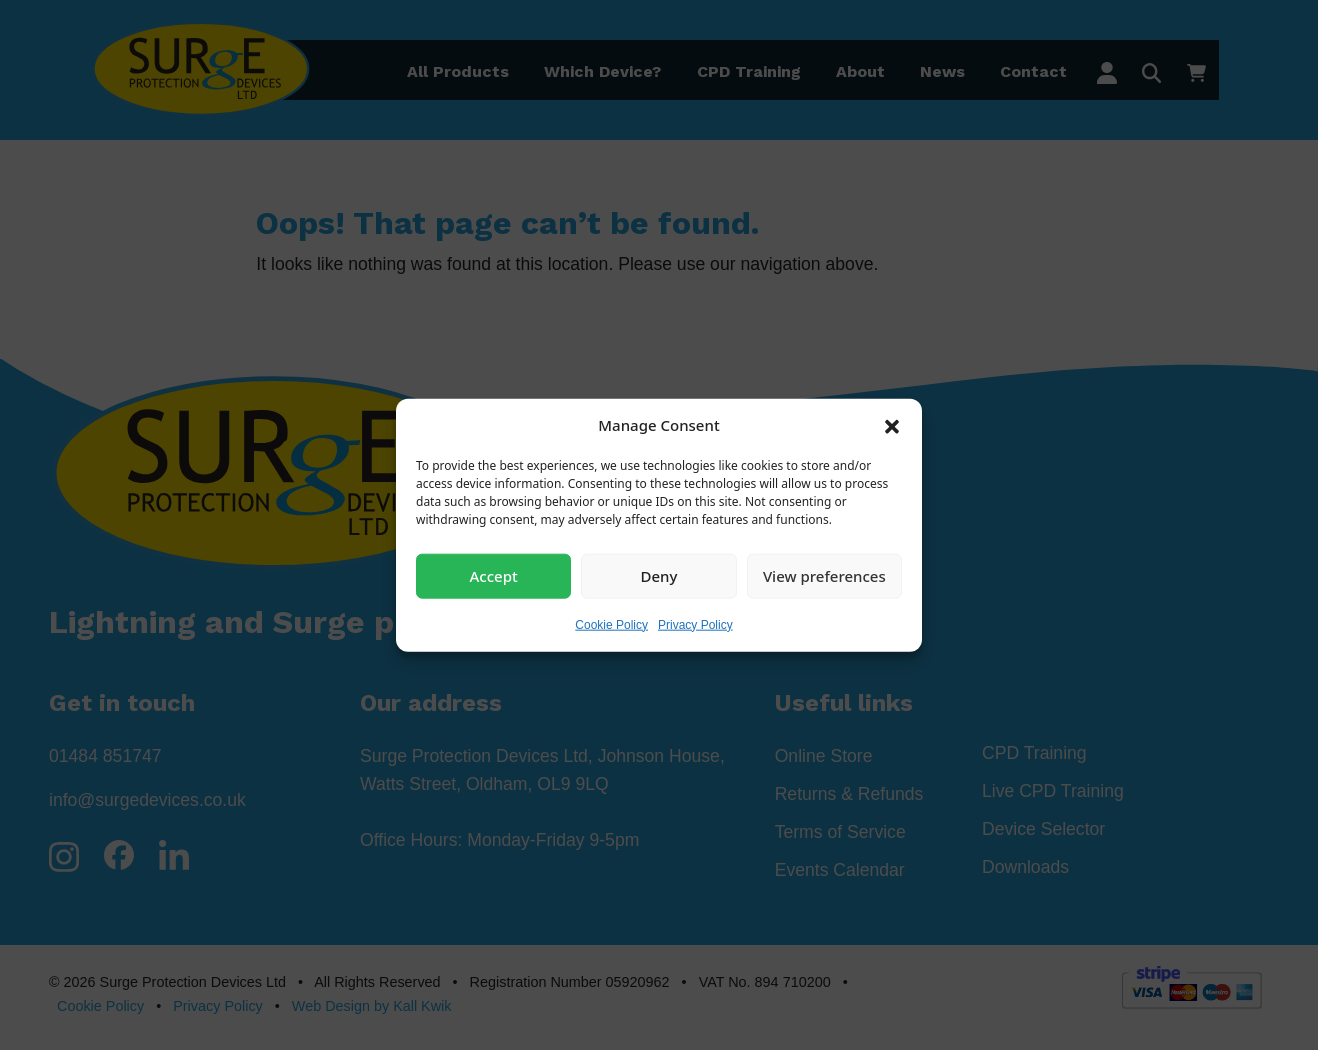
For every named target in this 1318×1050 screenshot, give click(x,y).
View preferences (824, 576)
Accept (494, 576)
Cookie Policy (611, 624)
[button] (892, 425)
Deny (659, 576)
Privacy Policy (695, 624)
